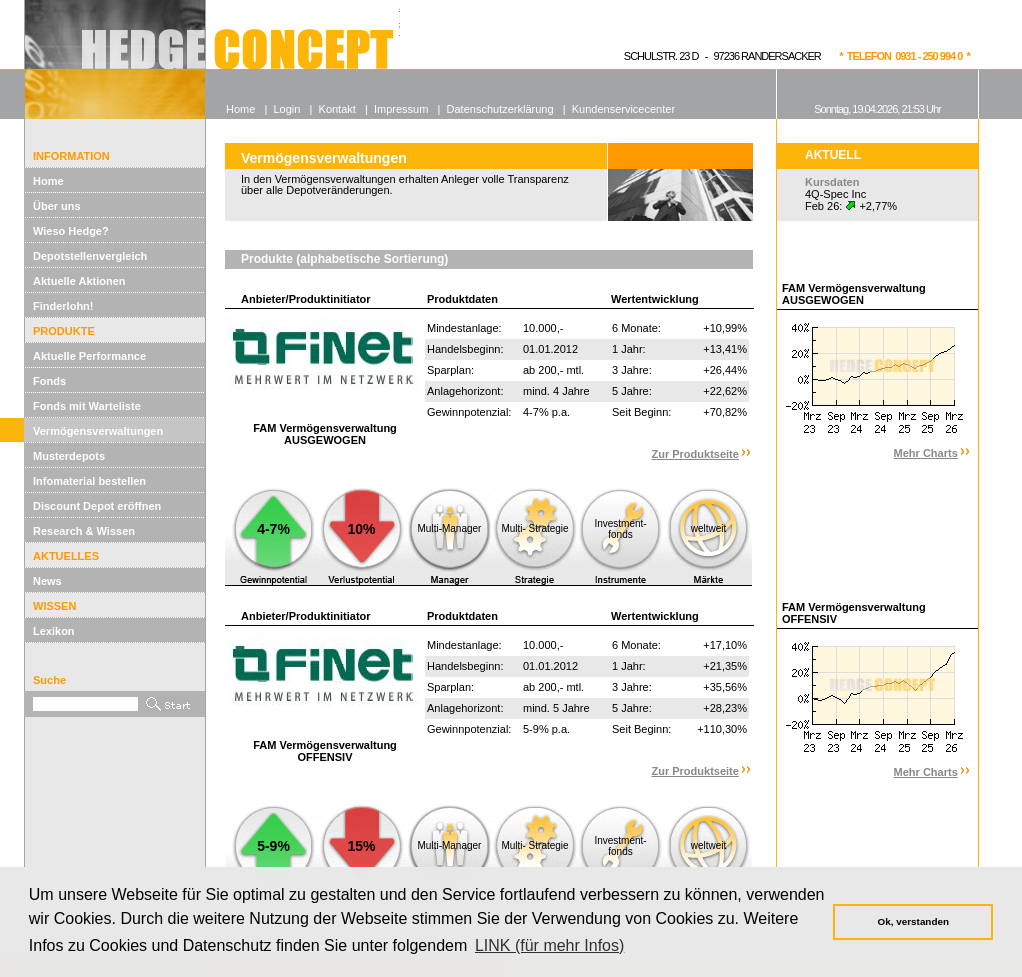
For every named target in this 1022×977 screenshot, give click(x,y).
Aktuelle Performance (89, 356)
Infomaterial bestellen (89, 481)
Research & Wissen (84, 531)
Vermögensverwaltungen (98, 431)
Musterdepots (69, 456)
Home (48, 181)
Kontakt (337, 109)
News (47, 581)
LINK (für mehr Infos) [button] (549, 945)
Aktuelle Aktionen (79, 281)
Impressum (401, 109)
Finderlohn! (63, 306)
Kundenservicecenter (623, 109)
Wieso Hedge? (71, 231)
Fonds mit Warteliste (87, 406)
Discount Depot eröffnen (97, 506)
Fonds (49, 381)
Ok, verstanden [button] (913, 921)
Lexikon (54, 631)
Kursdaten (832, 182)
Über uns (57, 206)
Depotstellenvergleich (90, 256)
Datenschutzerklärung (500, 109)
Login (286, 109)
